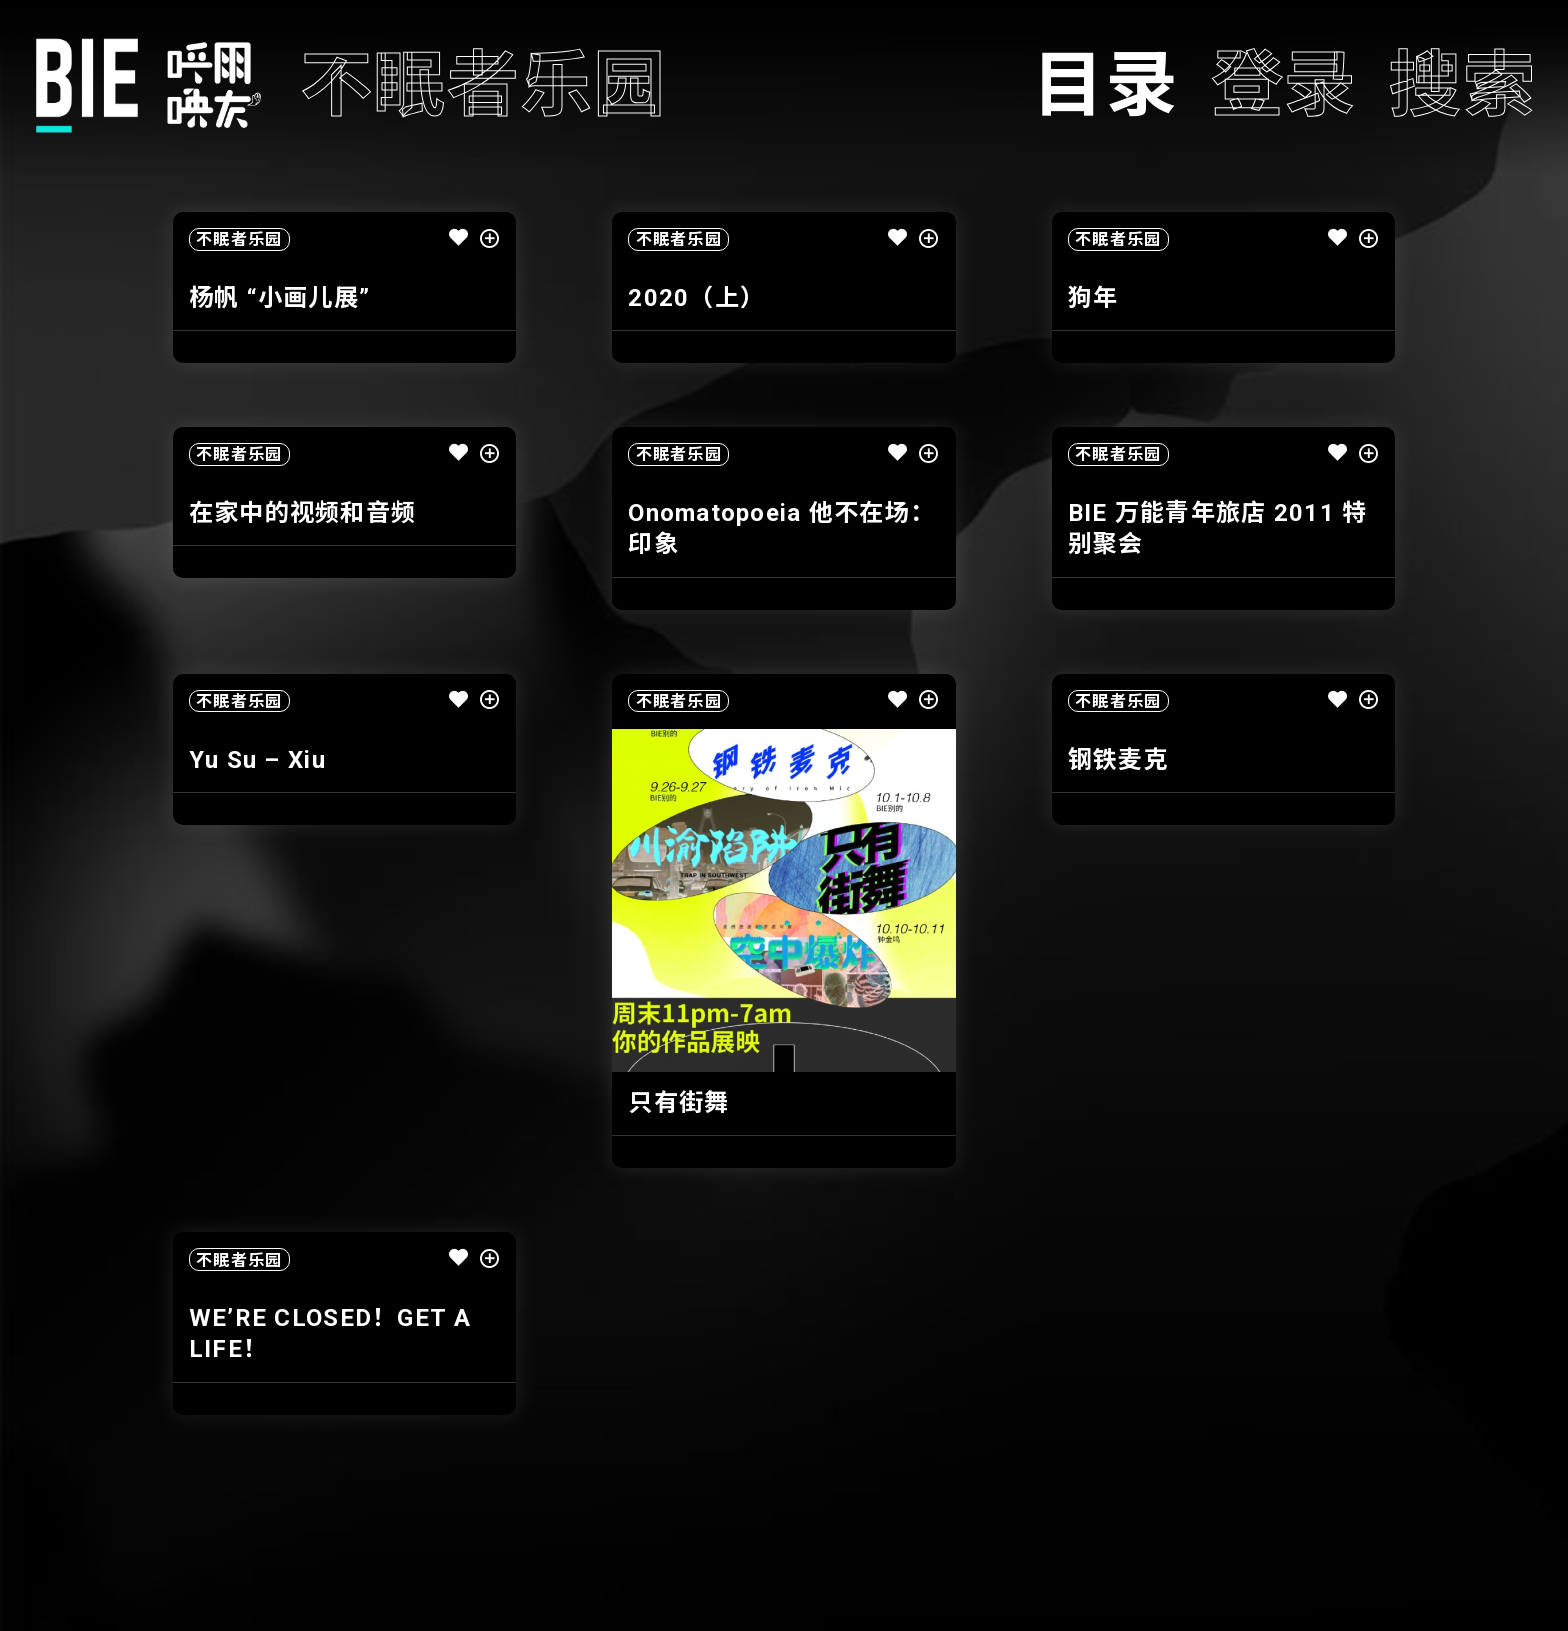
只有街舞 (678, 1103)
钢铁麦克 (1118, 760)
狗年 (1093, 298)
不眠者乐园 (239, 239)
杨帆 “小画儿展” (280, 298)
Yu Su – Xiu (257, 760)
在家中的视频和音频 (303, 513)
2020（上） (696, 298)
